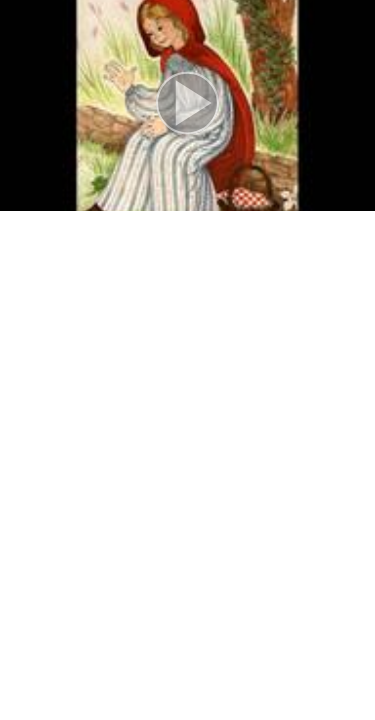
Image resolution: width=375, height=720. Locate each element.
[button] (187, 105)
